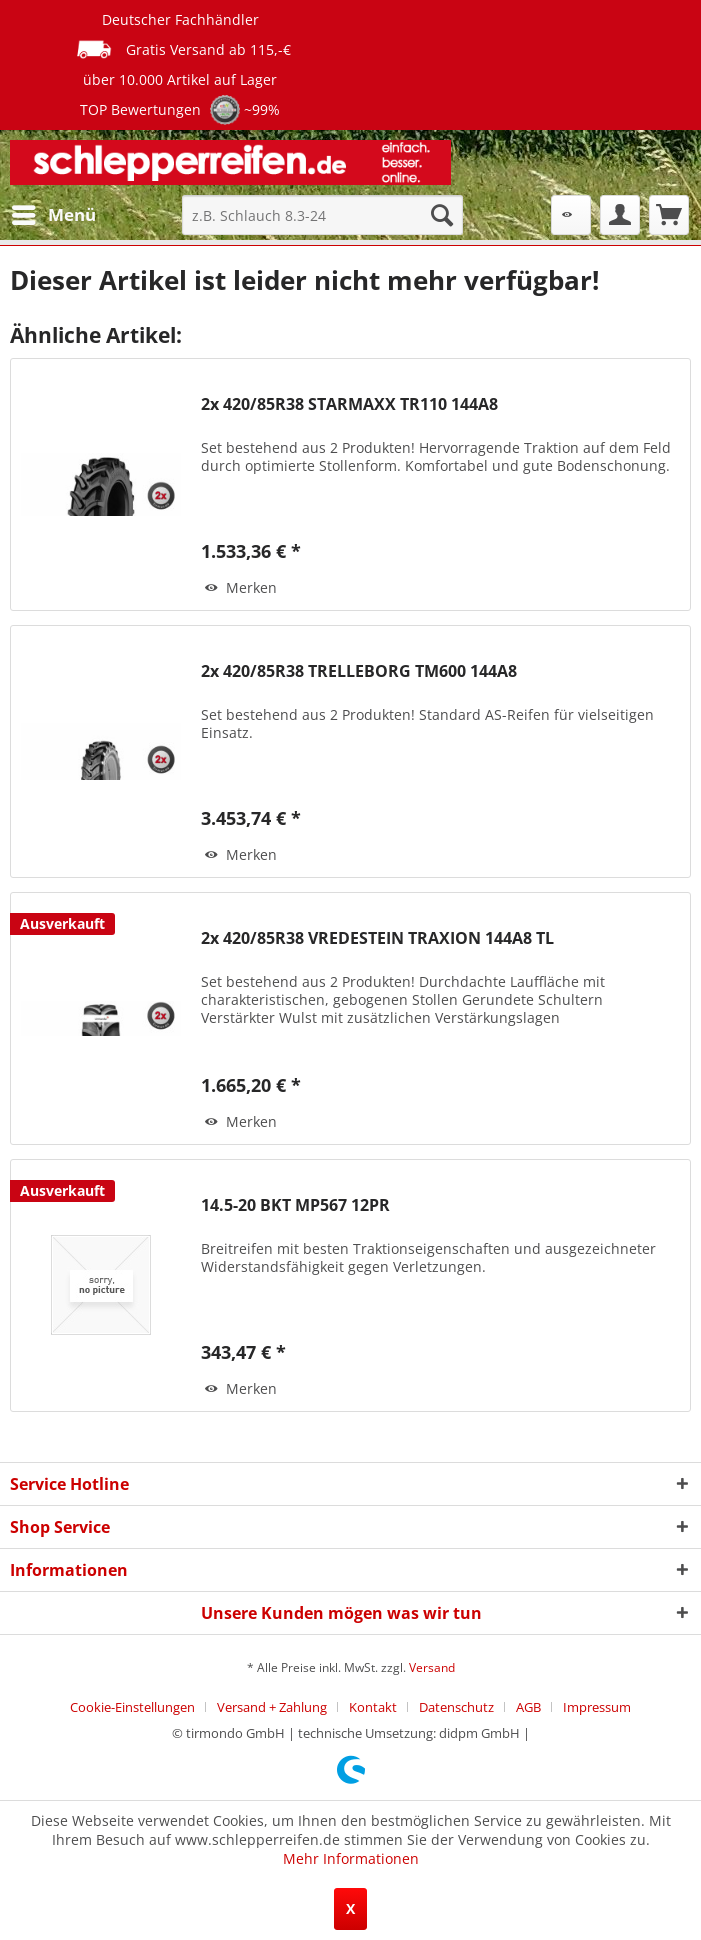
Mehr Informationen (351, 1858)
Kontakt (373, 1707)
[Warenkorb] (669, 215)
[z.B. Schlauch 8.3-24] (322, 215)
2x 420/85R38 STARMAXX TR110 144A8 (349, 404)
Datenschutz (456, 1707)
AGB (528, 1707)
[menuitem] (53, 215)
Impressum (597, 1707)
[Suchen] (442, 215)
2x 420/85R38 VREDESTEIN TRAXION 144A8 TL (377, 938)
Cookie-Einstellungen (132, 1707)
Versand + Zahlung (272, 1707)
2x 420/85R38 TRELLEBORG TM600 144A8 (359, 671)
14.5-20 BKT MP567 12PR (295, 1205)
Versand (432, 1667)
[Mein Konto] (620, 215)
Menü (54, 212)
